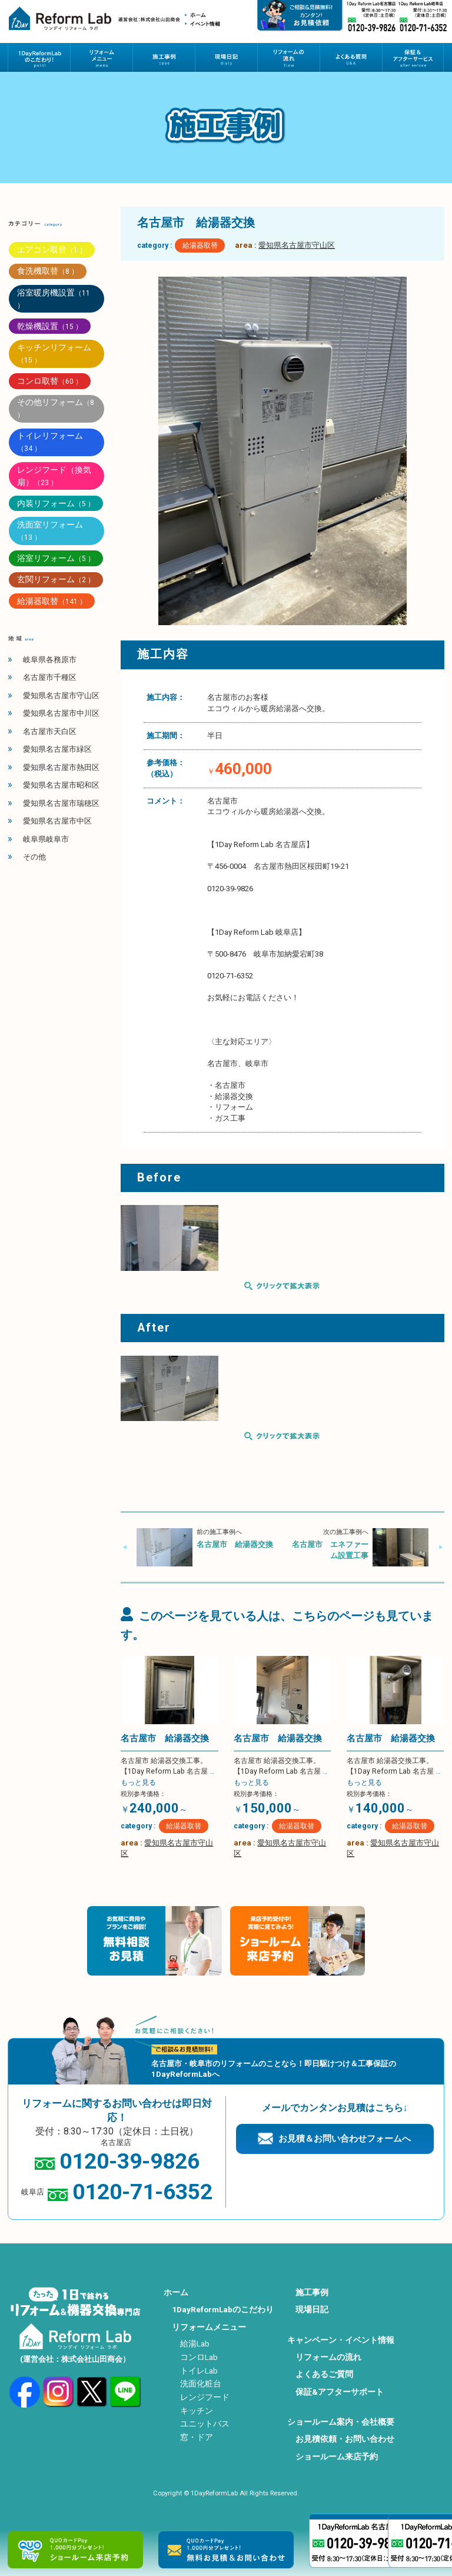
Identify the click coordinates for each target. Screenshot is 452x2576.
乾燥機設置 (49, 326)
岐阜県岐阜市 (46, 839)
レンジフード (205, 2397)
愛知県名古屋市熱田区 (61, 767)
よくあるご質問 (324, 2374)
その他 (34, 856)
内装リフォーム (56, 503)
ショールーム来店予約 (336, 2456)
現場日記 (311, 2309)
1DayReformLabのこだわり (223, 2309)
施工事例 (311, 2292)
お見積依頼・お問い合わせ (344, 2439)
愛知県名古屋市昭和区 (61, 785)
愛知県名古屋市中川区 (61, 713)
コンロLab (199, 2357)
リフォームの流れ (328, 2357)
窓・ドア (196, 2437)
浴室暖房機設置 (53, 299)
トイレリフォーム (50, 442)
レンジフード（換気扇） (54, 476)
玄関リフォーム (56, 579)
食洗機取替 (47, 270)
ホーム (176, 2292)
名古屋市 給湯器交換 (235, 1544)
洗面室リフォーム (50, 531)
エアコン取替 (52, 249)
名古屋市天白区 (50, 731)
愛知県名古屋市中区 (57, 820)
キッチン (196, 2410)
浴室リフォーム (56, 558)
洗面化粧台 (200, 2383)
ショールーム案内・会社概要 (340, 2421)
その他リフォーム (55, 408)
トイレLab (199, 2370)
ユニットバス (205, 2423)
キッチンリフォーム (54, 353)
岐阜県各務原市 (50, 659)
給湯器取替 (200, 245)
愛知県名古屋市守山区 (296, 245)
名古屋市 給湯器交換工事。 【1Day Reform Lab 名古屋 (167, 1772)
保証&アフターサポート (339, 2391)
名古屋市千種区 (50, 677)
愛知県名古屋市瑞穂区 (61, 803)
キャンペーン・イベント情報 (340, 2340)
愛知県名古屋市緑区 (57, 749)
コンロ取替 (49, 381)
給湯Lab (195, 2343)
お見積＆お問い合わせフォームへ (344, 2138)
